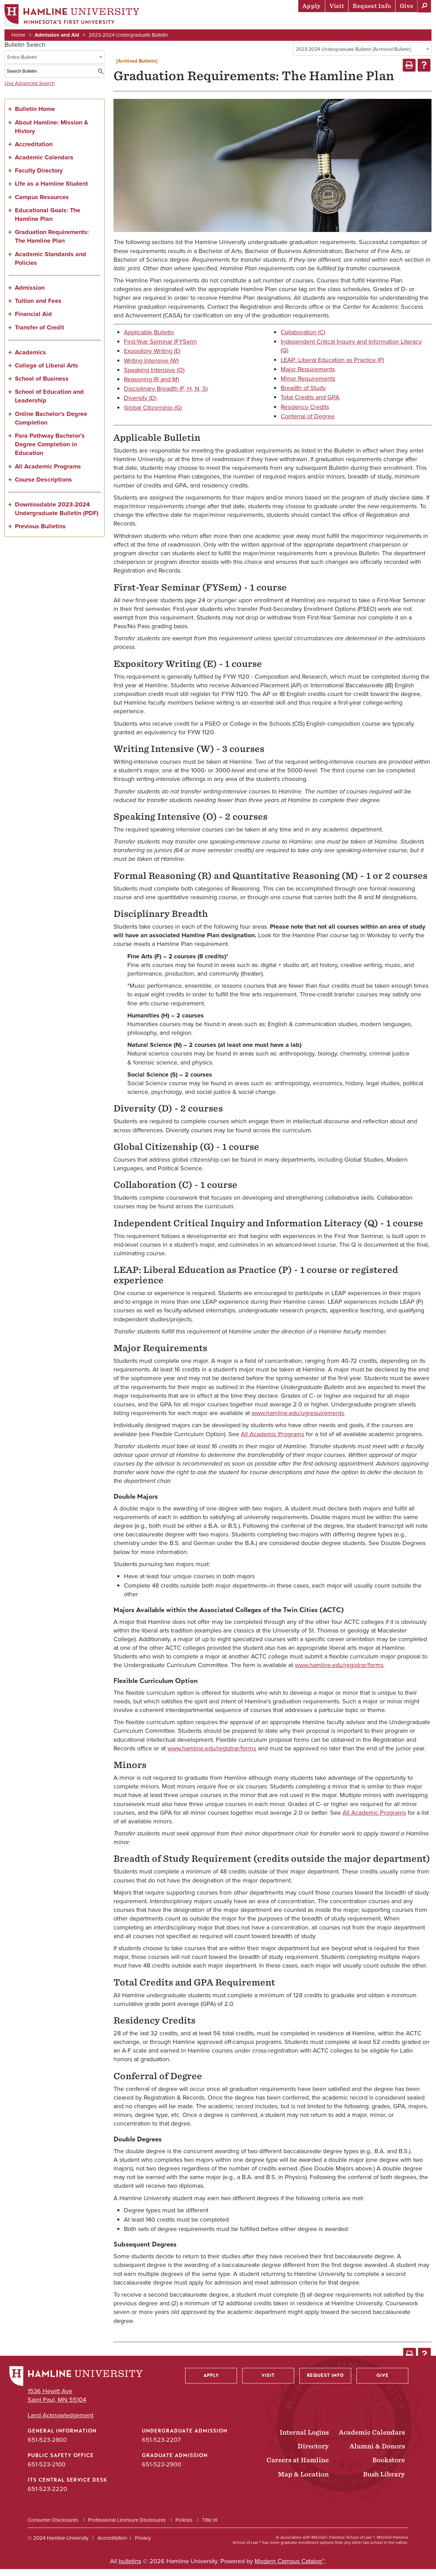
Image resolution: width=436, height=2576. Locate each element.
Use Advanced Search (29, 90)
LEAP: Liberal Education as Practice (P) (332, 366)
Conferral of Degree (308, 422)
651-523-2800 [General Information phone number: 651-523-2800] (47, 2446)
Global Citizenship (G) (153, 414)
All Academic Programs (48, 472)
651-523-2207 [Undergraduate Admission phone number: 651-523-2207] (161, 2446)
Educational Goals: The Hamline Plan (47, 221)
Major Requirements (308, 376)
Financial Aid (33, 320)
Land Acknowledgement (60, 2422)
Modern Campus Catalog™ (290, 2568)
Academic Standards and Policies (50, 265)
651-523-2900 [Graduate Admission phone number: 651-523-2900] (161, 2471)
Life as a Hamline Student (51, 190)
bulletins (130, 2568)
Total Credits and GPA (310, 404)
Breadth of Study (303, 394)
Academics (232, 22)
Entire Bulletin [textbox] (22, 63)
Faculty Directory (39, 177)
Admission (30, 294)
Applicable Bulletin (149, 339)
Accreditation (34, 151)
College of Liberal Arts (46, 372)
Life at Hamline (280, 22)
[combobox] (362, 56)
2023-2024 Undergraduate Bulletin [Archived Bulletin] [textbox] (353, 56)
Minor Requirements (308, 385)
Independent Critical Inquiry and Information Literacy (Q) (351, 353)
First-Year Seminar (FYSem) (160, 348)
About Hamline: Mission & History (51, 133)
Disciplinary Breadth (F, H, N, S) (166, 395)
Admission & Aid (183, 22)
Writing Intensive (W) (151, 367)
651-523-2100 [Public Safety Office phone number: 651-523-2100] (46, 2471)
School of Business (42, 385)
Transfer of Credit (39, 333)
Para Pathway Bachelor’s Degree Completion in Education (50, 451)
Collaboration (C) (303, 339)
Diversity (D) (140, 404)
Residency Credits (305, 413)
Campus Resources (42, 203)
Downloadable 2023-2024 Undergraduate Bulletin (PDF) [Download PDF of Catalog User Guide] (56, 515)
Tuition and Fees (38, 307)
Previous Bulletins (40, 533)
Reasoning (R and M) (151, 386)
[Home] (74, 16)
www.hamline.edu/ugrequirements (298, 1419)
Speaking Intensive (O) (154, 376)
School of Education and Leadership (49, 403)
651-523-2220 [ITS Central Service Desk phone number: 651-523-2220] (47, 2495)
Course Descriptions (43, 486)
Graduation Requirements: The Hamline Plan (52, 243)
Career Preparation (343, 22)
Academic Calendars (44, 164)
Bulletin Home (35, 115)
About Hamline (405, 22)
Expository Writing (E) (152, 357)
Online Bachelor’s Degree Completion (51, 425)
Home (21, 35)
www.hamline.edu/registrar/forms (339, 1671)
